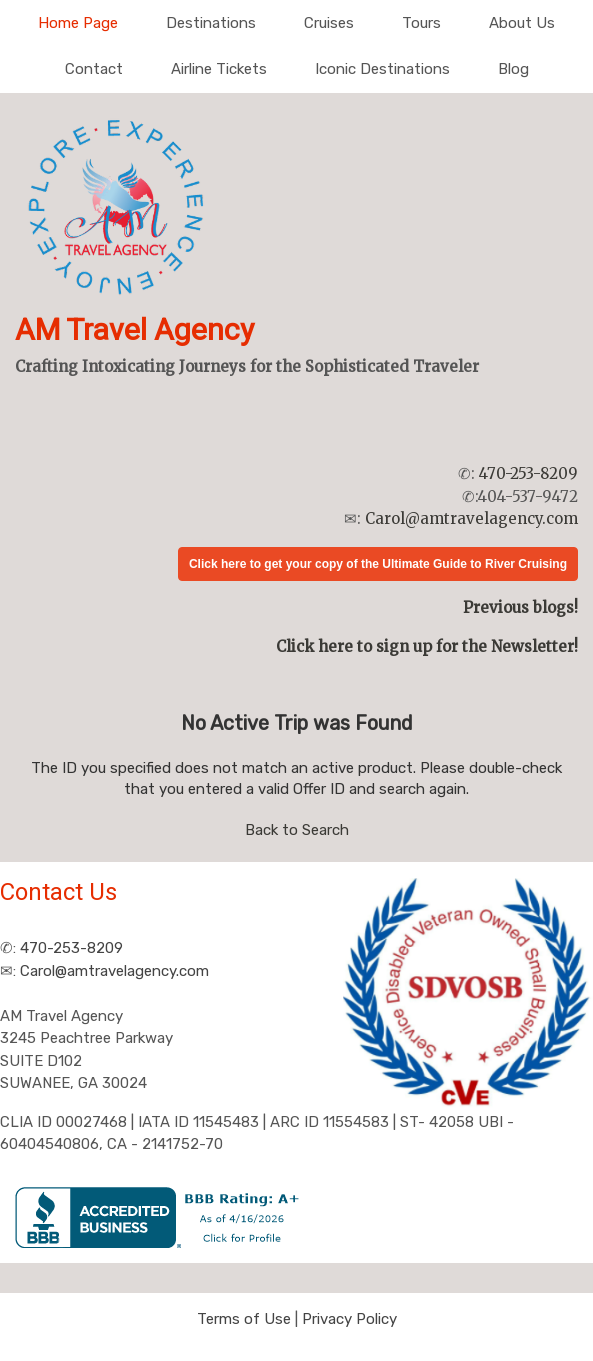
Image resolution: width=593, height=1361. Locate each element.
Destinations (211, 23)
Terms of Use (244, 1319)
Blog (513, 69)
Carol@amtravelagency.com (471, 518)
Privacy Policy (349, 1319)
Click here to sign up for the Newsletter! (427, 646)
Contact (94, 69)
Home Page (78, 23)
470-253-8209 (528, 473)
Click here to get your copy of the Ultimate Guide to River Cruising (378, 564)
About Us (522, 23)
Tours (421, 23)
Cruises (329, 23)
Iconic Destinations (382, 69)
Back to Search (297, 830)
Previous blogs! (520, 607)
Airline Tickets (219, 69)
